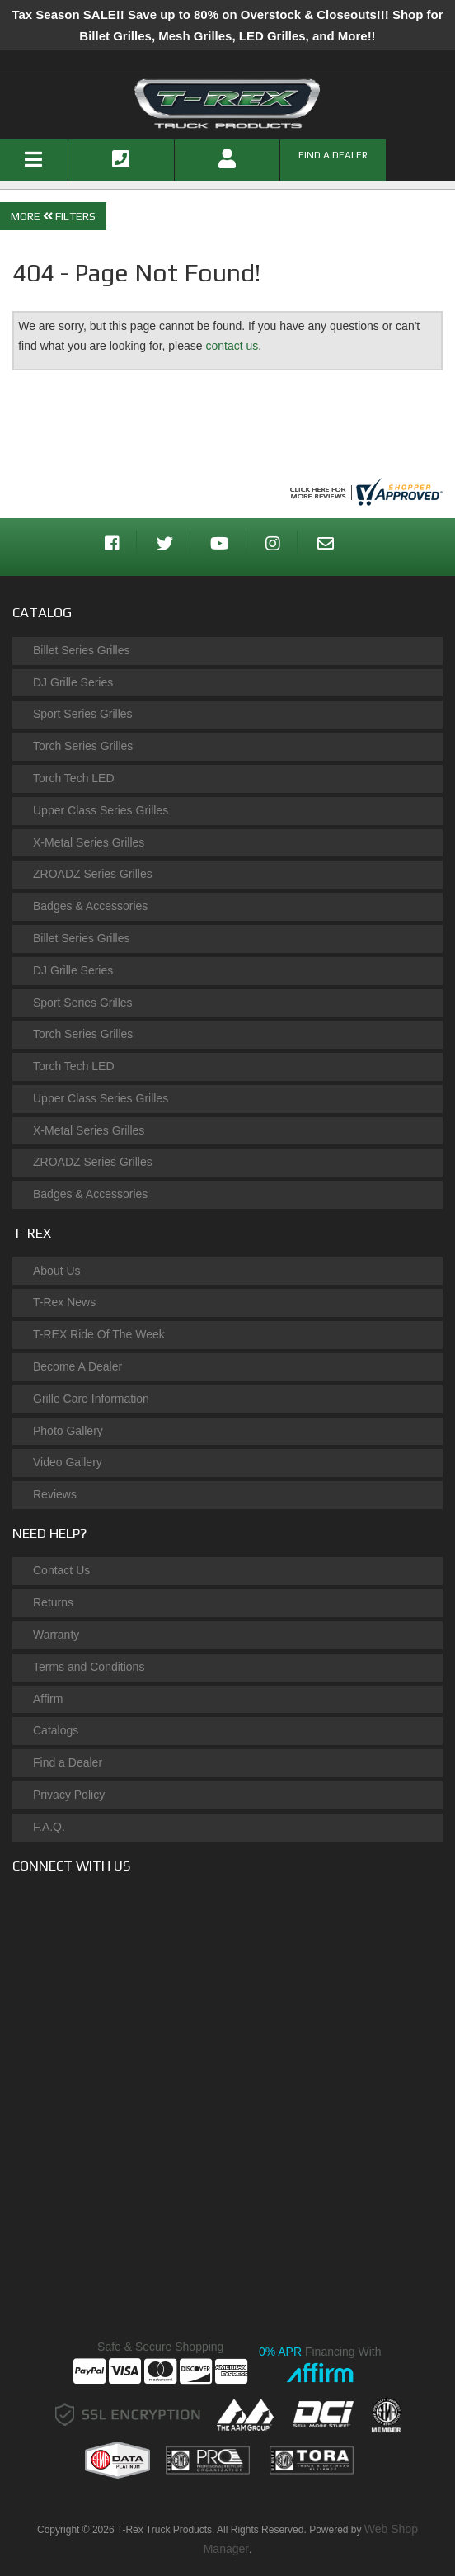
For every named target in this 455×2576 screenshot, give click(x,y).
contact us (231, 345)
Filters (68, 216)
